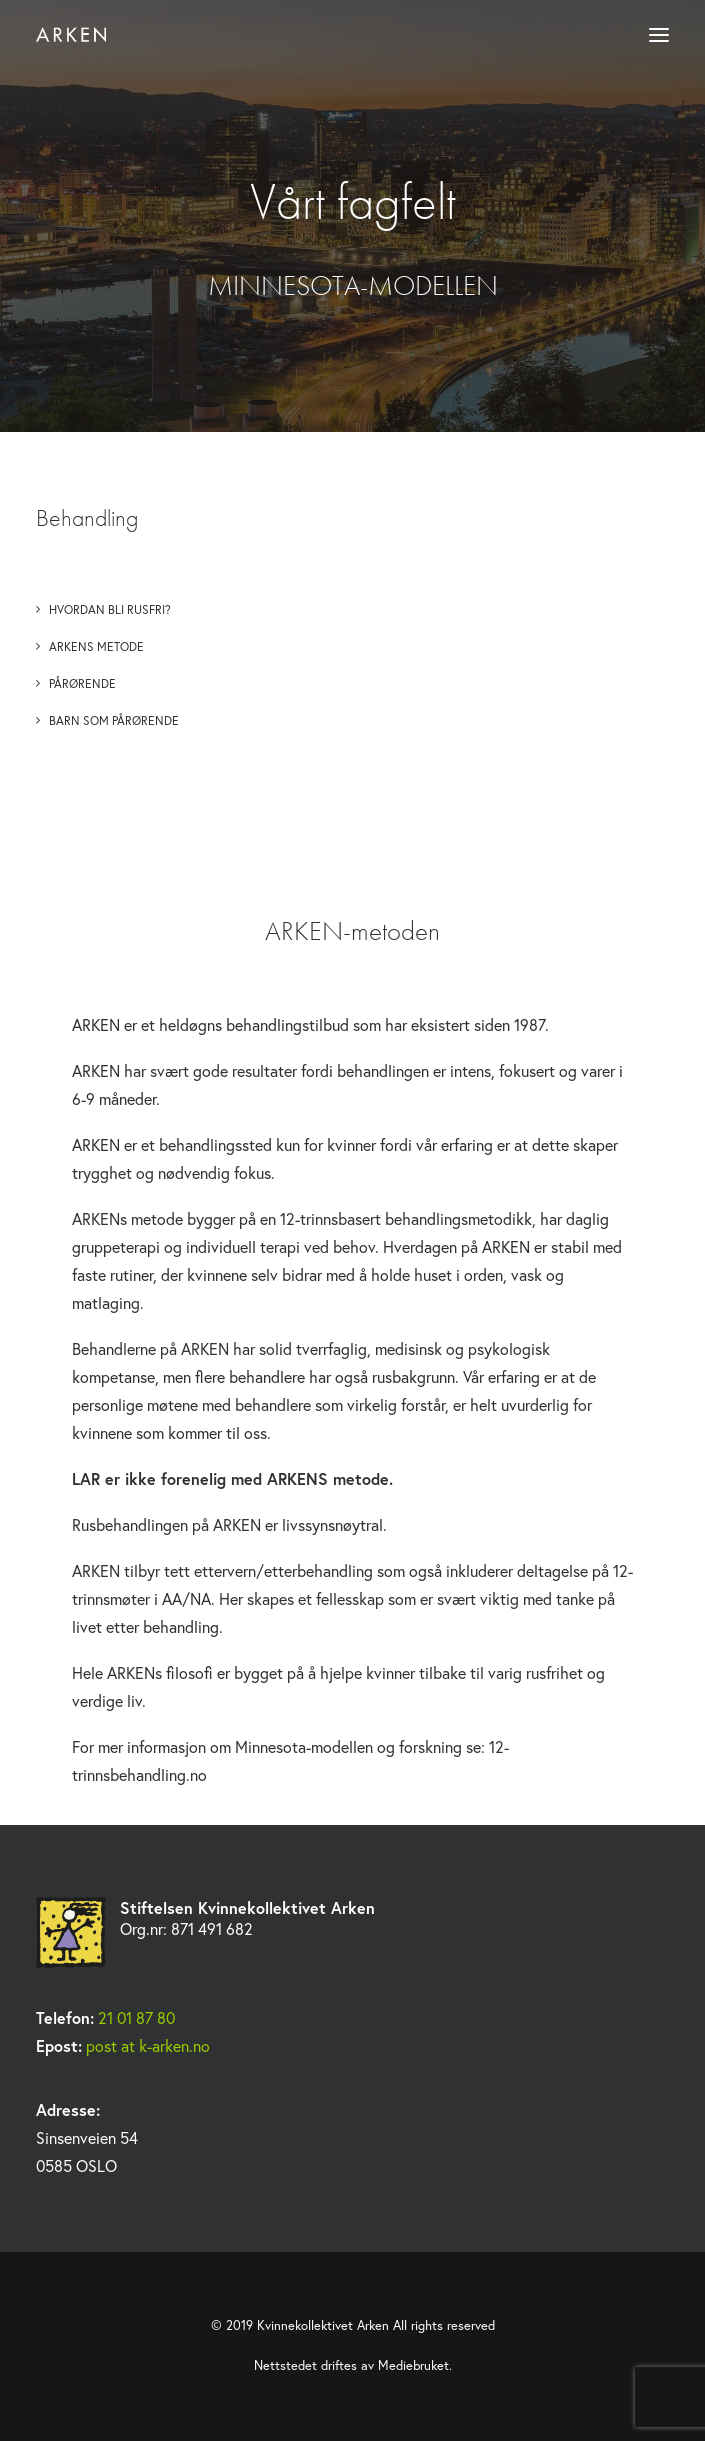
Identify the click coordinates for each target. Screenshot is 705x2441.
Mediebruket (413, 2365)
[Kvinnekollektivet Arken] (71, 34)
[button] (659, 34)
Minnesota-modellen (304, 1746)
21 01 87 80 (136, 2017)
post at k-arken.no (148, 2045)
